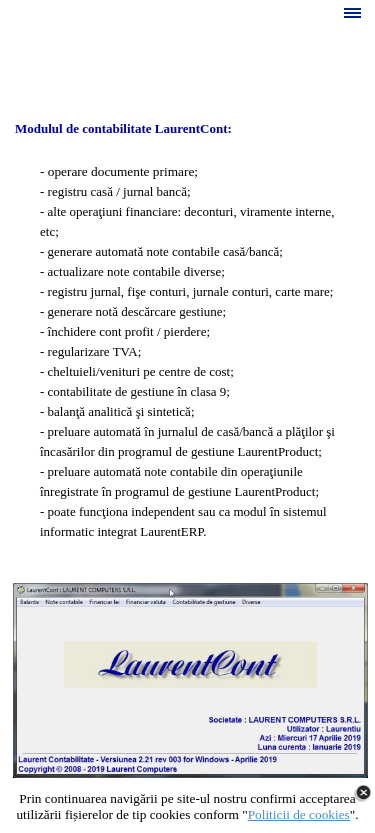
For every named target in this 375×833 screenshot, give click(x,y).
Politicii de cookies (299, 814)
